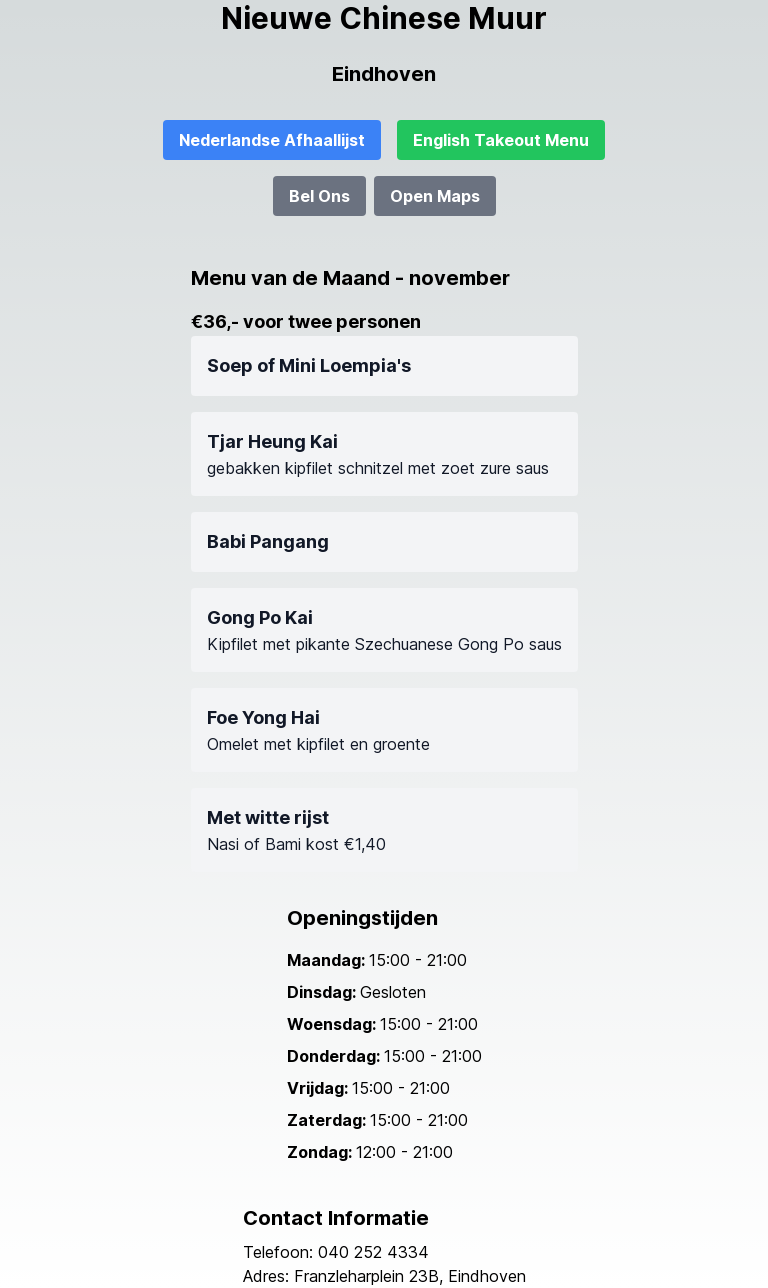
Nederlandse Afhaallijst (272, 140)
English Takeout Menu (501, 140)
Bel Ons (319, 196)
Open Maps (435, 196)
